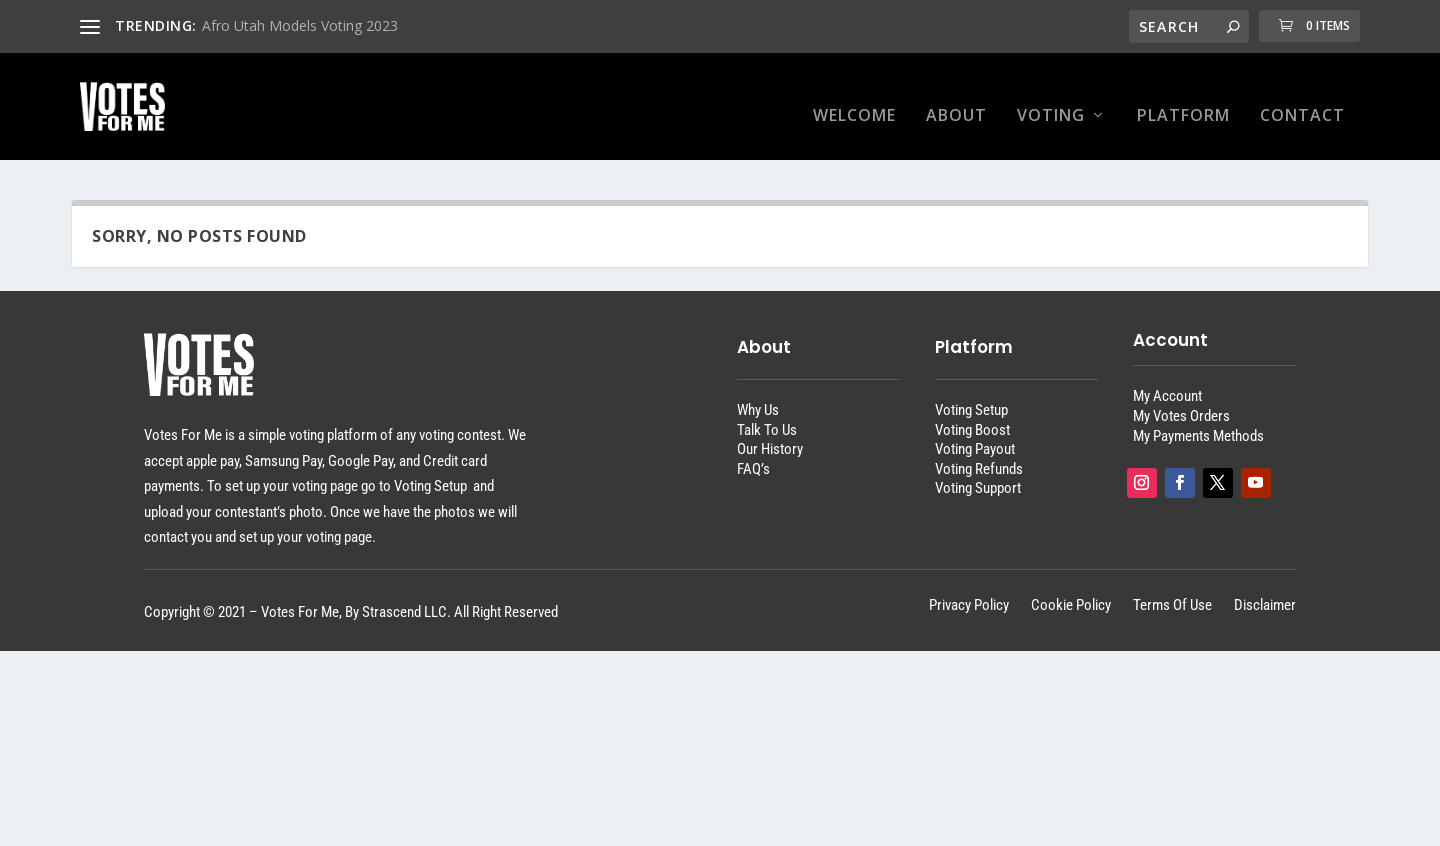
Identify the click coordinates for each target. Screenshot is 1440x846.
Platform (1183, 98)
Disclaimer (1265, 588)
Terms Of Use (1172, 588)
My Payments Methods (1198, 418)
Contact (1302, 98)
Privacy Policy (969, 588)
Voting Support (978, 471)
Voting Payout (975, 431)
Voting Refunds (979, 451)
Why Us (758, 392)
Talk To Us (767, 412)
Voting (1051, 98)
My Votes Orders (1181, 398)
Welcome (854, 98)
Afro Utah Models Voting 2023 (300, 25)
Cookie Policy (1071, 588)
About (956, 98)
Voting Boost (972, 412)
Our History (770, 431)
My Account (1167, 379)
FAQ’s (753, 451)
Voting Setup (971, 392)
